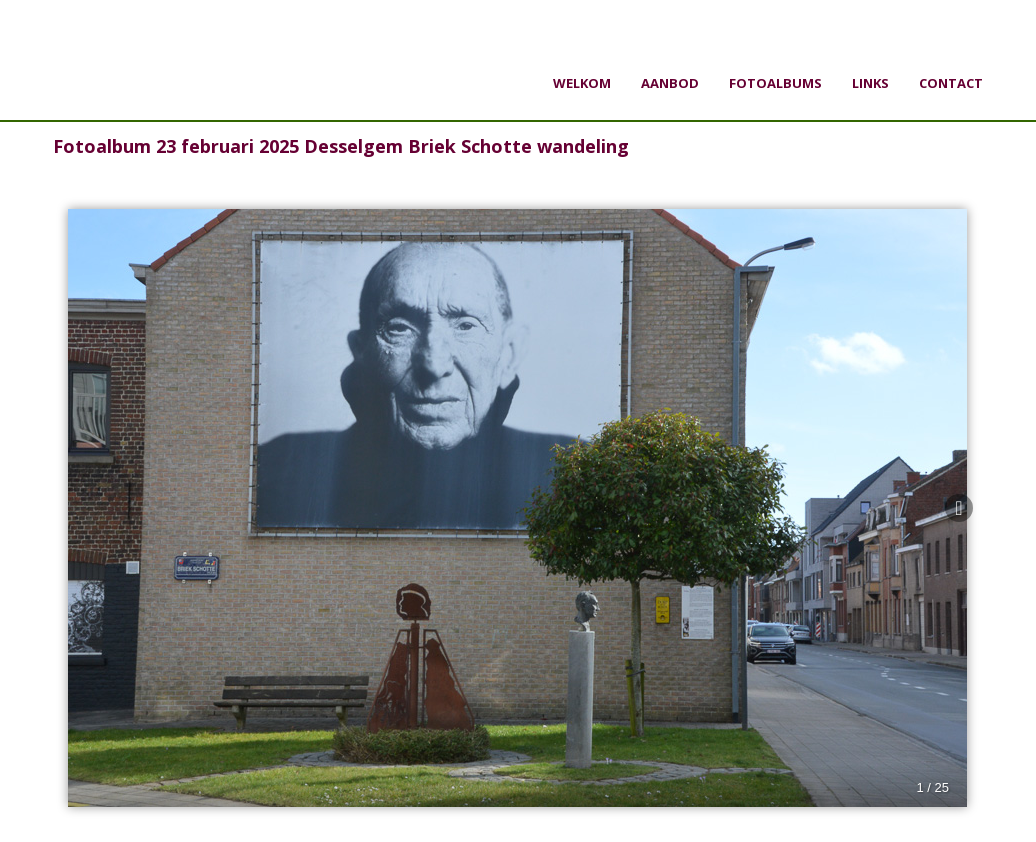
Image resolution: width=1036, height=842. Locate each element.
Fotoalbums (775, 83)
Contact (951, 83)
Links (870, 83)
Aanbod (670, 83)
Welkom (582, 83)
